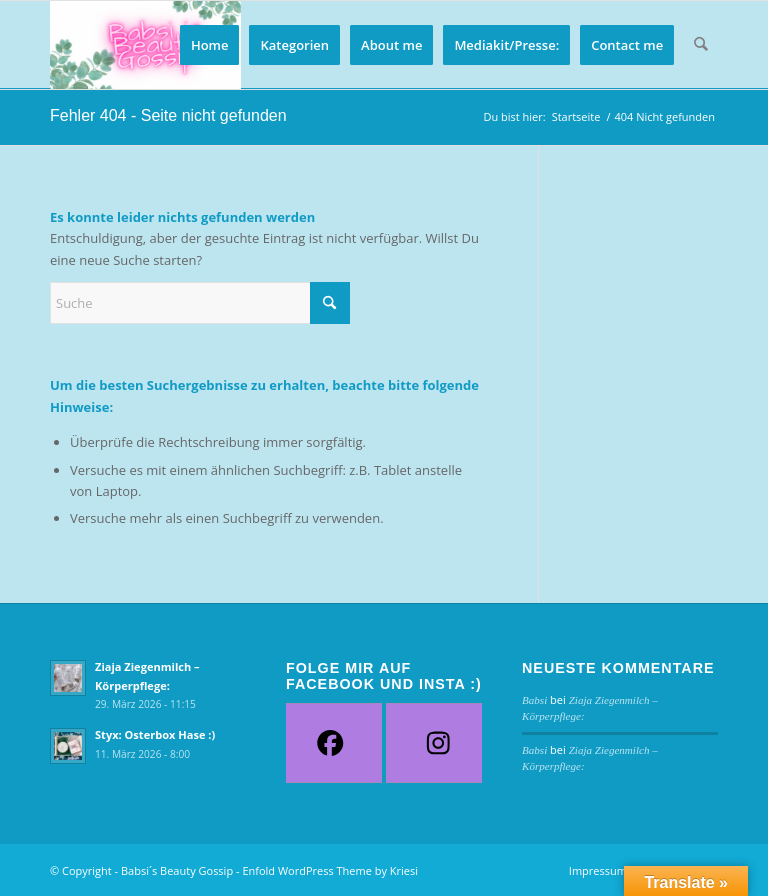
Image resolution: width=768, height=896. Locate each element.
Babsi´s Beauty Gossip (177, 870)
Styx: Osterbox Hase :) (155, 734)
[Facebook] (330, 743)
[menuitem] (210, 45)
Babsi (534, 700)
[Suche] (701, 45)
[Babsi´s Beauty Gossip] (145, 45)
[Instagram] (438, 743)
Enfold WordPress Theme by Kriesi (330, 870)
